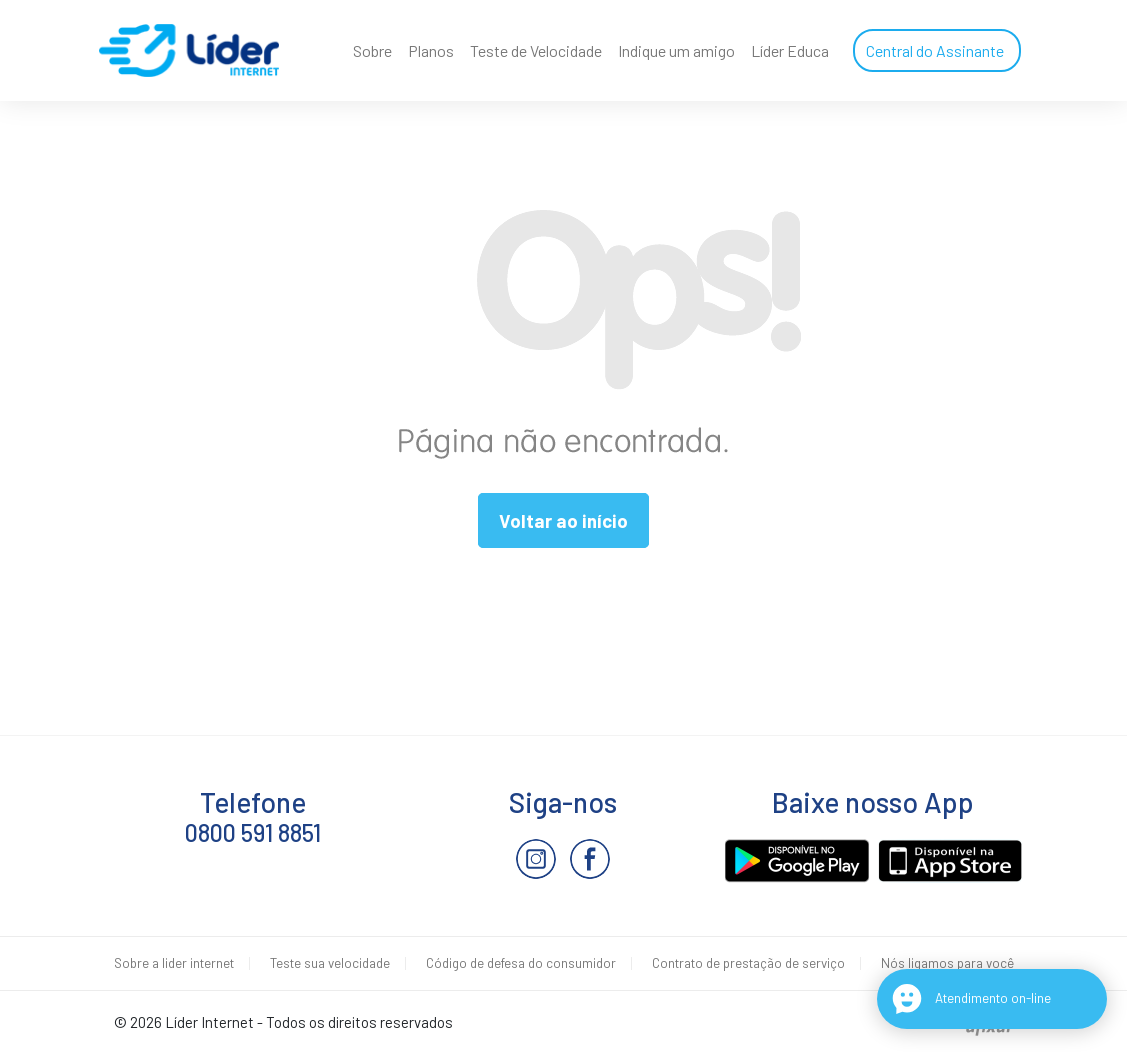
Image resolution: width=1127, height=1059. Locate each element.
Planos (431, 50)
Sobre (372, 50)
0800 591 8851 (253, 832)
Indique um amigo (676, 50)
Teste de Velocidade (536, 50)
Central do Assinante (935, 50)
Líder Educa (790, 50)
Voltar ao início (563, 520)
